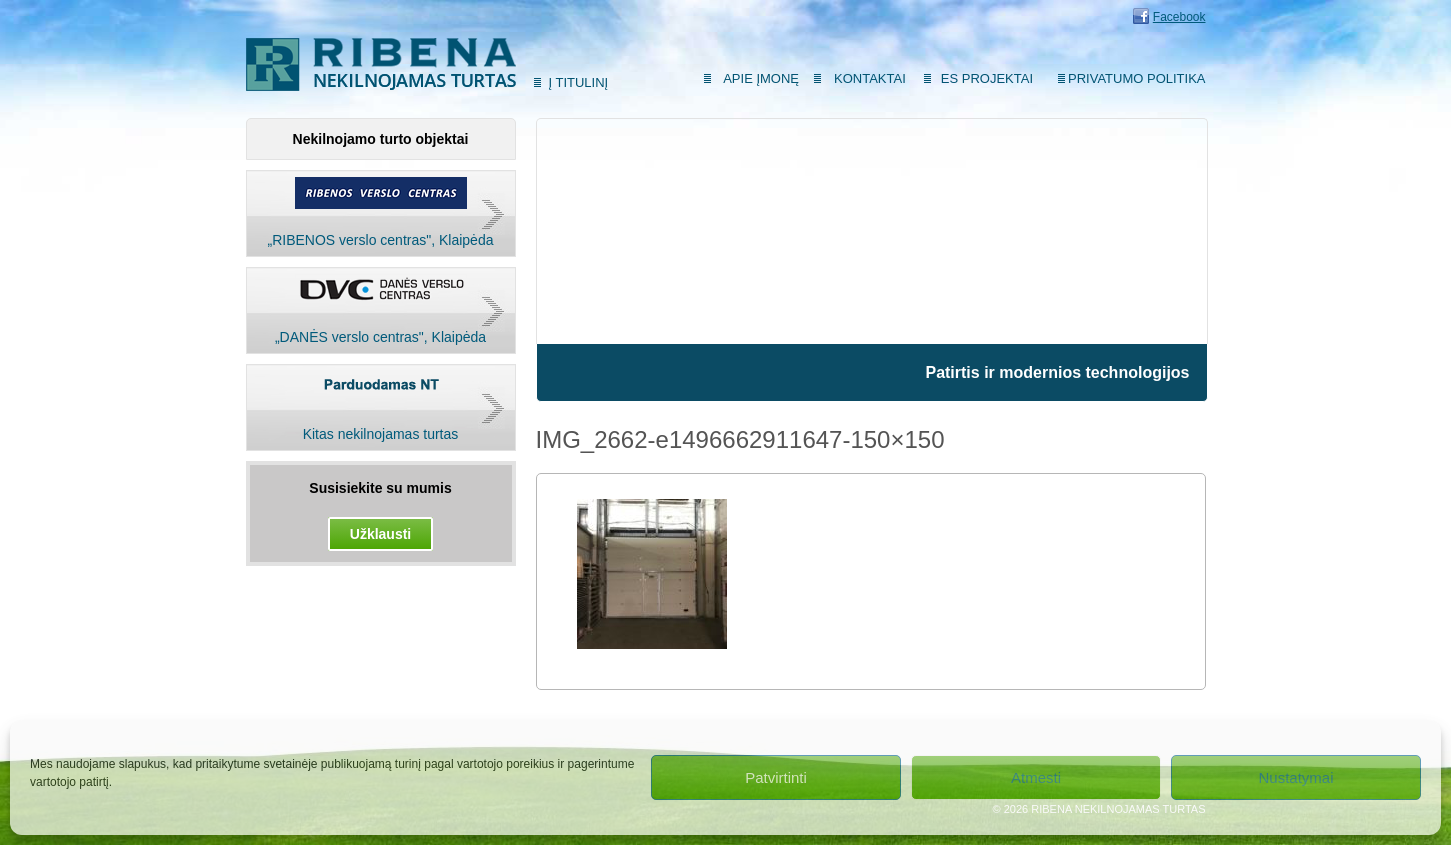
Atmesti (1036, 777)
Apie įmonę (761, 78)
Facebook (1179, 17)
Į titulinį (579, 82)
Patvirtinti (776, 777)
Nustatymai (1295, 777)
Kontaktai (870, 78)
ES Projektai (987, 78)
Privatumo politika (1136, 78)
